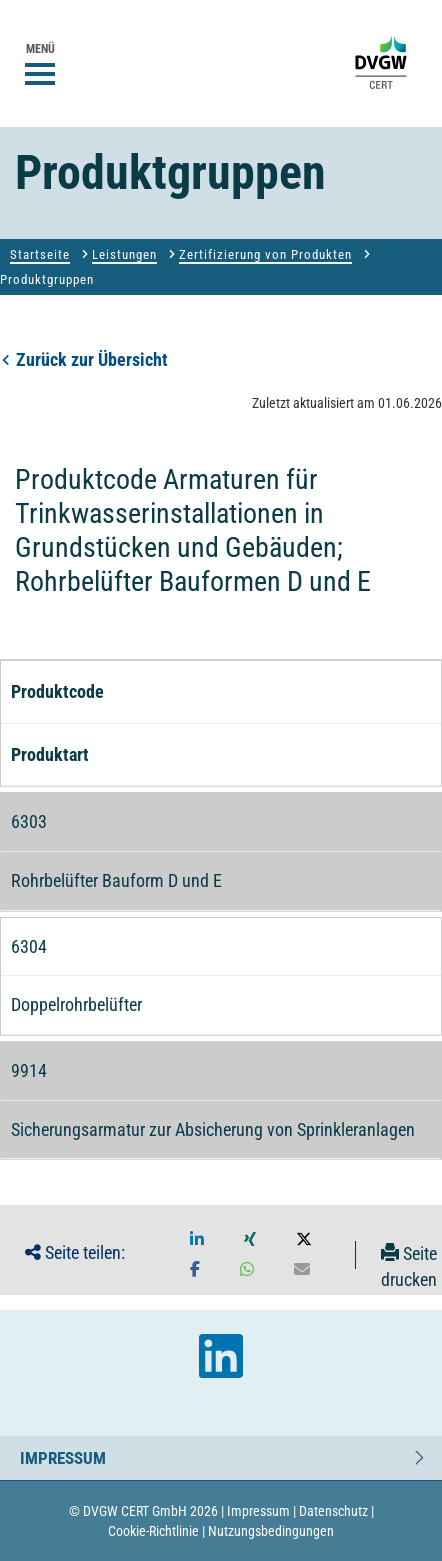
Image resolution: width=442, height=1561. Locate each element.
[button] (197, 1240)
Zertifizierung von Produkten (265, 254)
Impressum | (261, 1511)
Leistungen (124, 254)
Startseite (40, 254)
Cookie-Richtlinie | (156, 1531)
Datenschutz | (336, 1511)
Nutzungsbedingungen (271, 1531)
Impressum (63, 1453)
